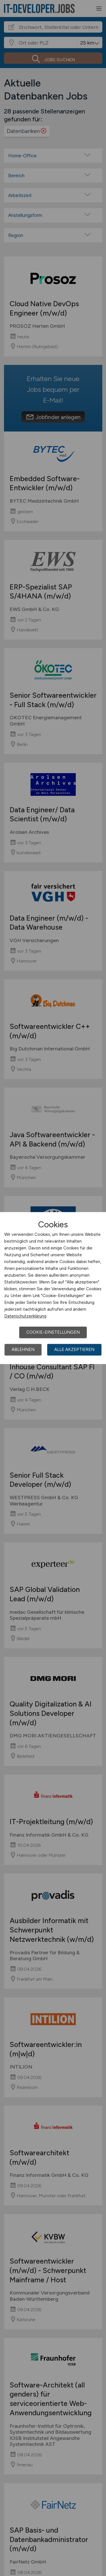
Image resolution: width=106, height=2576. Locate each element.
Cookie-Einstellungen (53, 1332)
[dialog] (53, 1288)
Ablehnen (23, 1349)
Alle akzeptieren (74, 1349)
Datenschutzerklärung (25, 1316)
